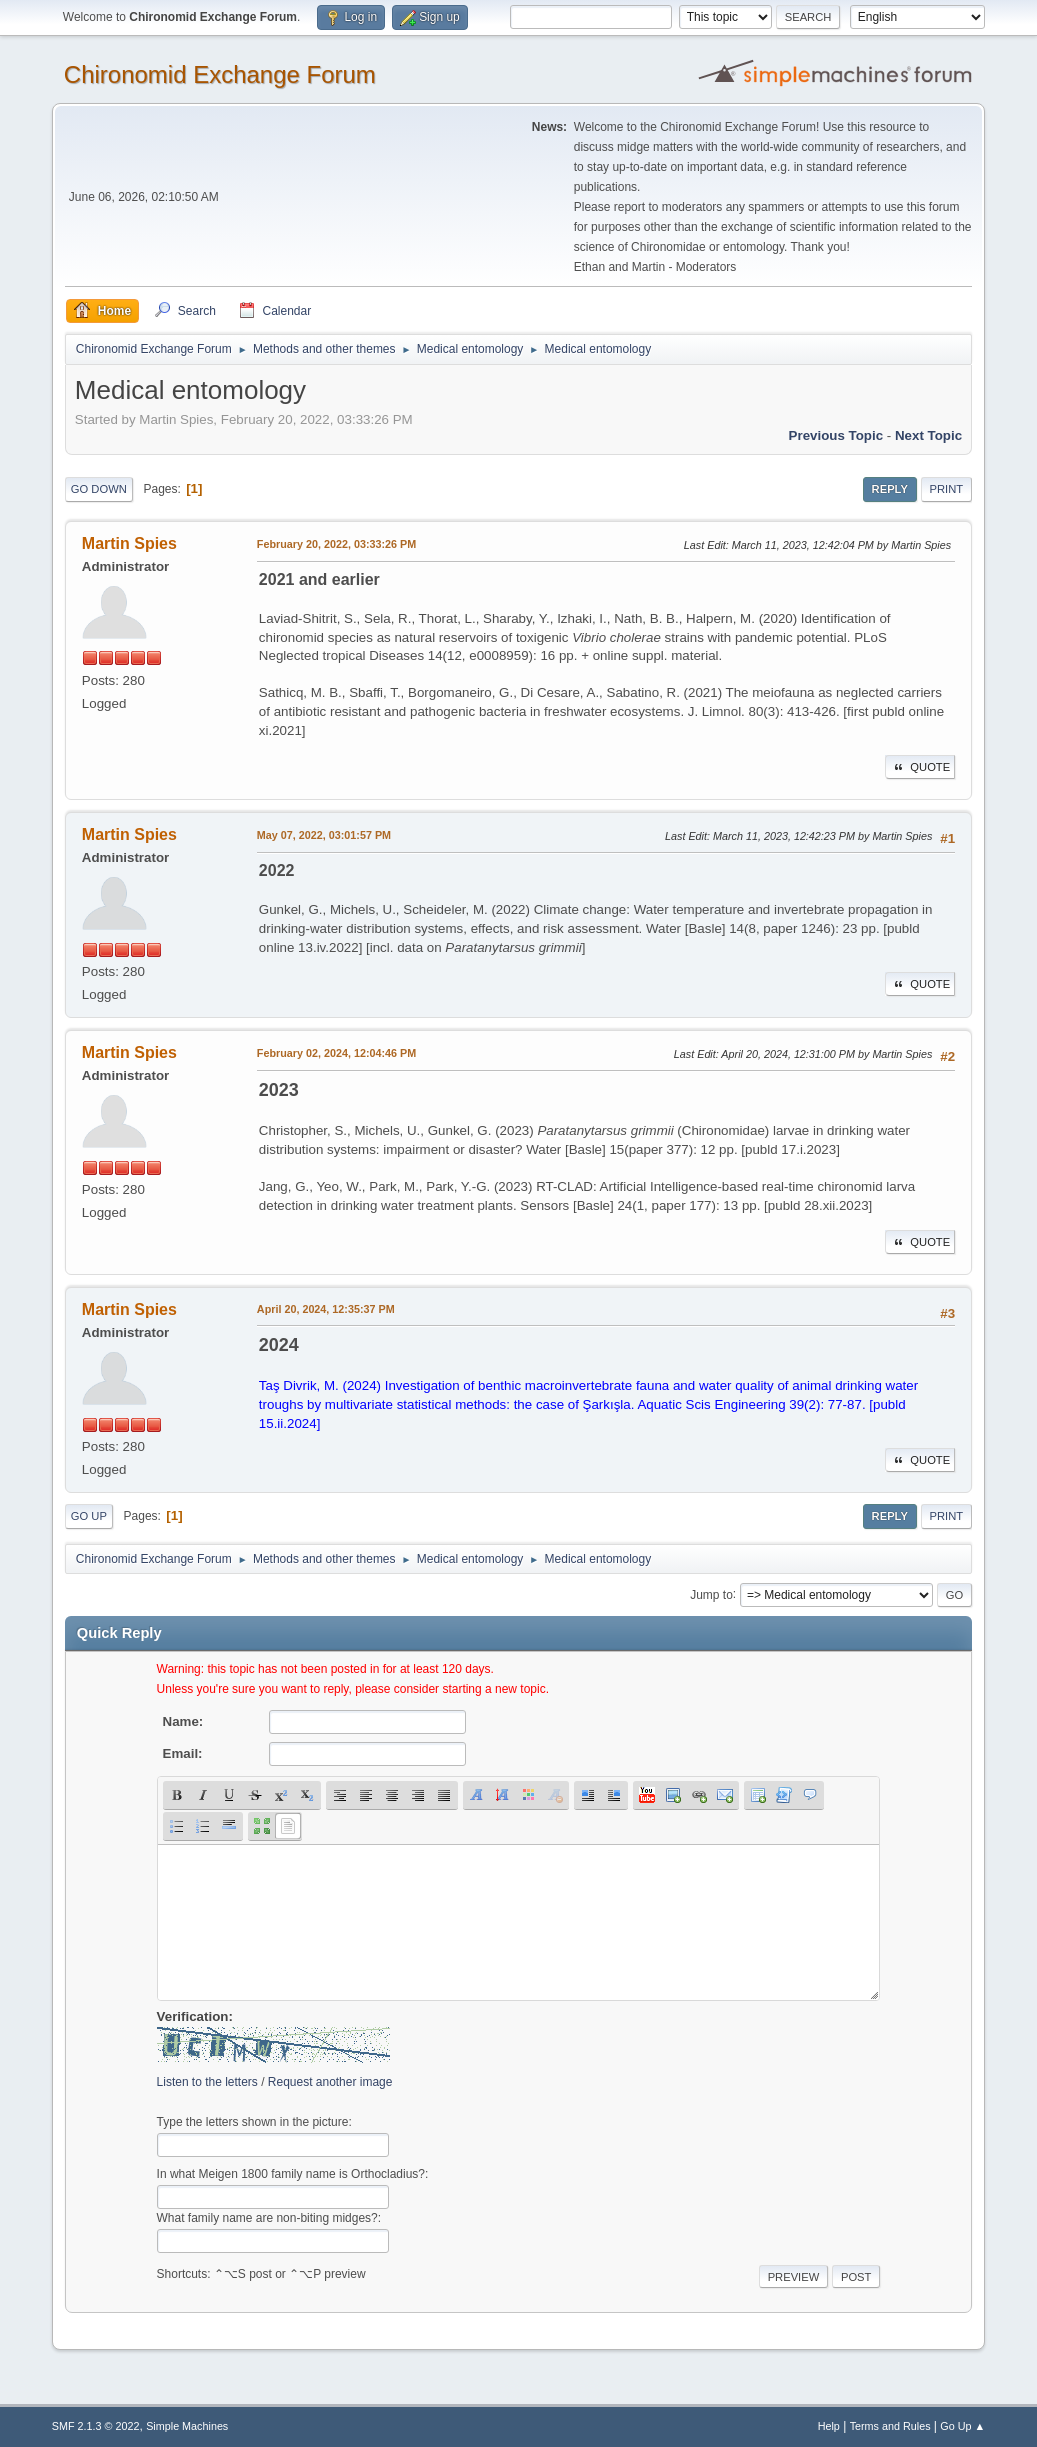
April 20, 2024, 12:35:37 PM (326, 1309)
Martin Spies (129, 543)
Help (829, 2426)
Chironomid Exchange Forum (220, 74)
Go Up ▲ (962, 2426)
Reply (890, 489)
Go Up (89, 1516)
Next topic (928, 435)
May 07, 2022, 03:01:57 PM (324, 835)
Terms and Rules (890, 2426)
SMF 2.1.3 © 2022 (96, 2426)
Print (947, 489)
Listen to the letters (207, 2082)
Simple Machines (187, 2426)
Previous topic (836, 435)
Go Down (99, 489)
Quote (920, 767)
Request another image (330, 2082)
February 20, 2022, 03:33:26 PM (336, 544)
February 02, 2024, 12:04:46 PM (336, 1053)
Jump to (711, 1594)
